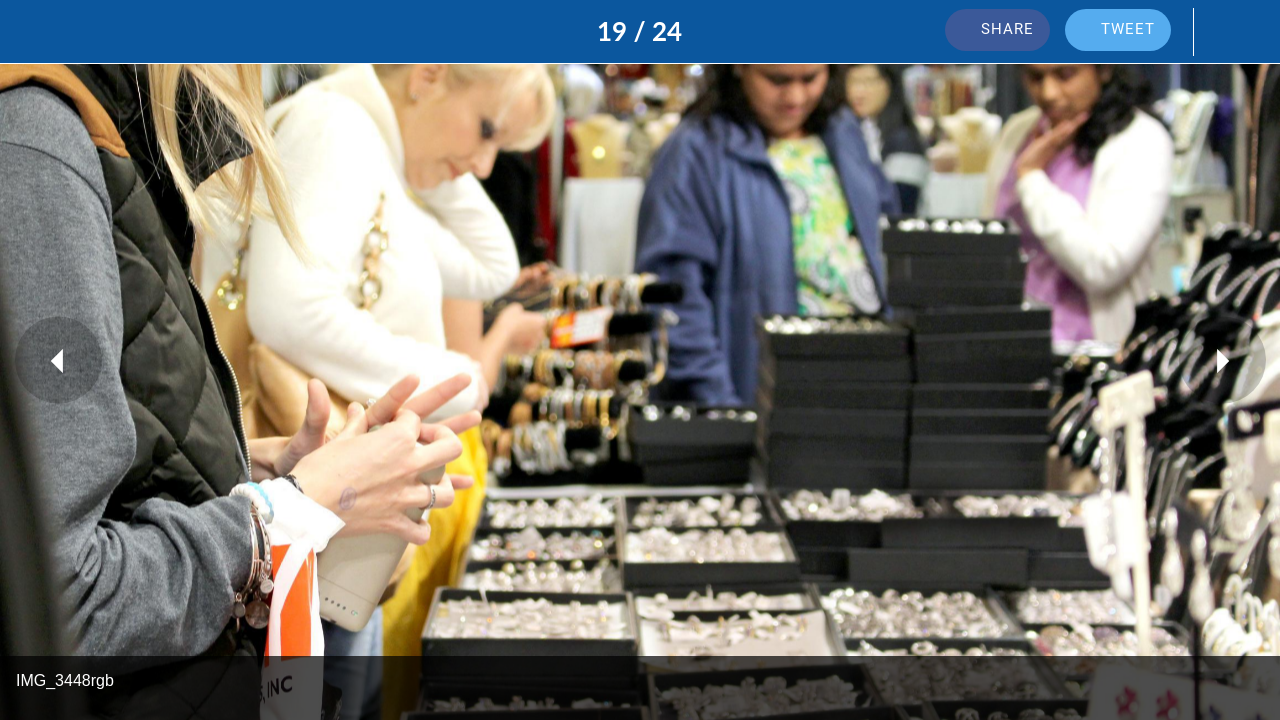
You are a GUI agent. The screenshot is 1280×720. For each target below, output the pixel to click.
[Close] (32, 32)
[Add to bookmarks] (1228, 32)
